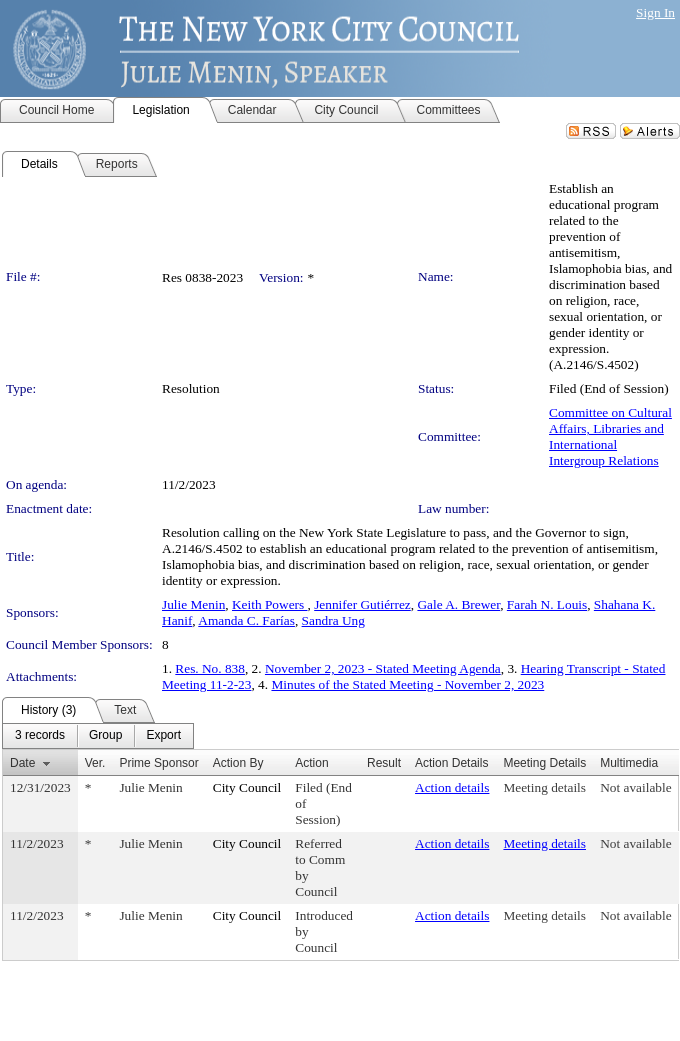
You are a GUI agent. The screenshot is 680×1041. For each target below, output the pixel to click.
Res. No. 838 (210, 668)
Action (311, 763)
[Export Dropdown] (163, 736)
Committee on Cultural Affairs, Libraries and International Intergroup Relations (610, 436)
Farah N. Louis (547, 604)
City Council (247, 787)
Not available (635, 787)
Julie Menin (193, 604)
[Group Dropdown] (105, 736)
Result (384, 763)
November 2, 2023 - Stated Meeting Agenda (383, 668)
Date (22, 763)
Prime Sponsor (158, 763)
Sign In (655, 12)
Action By (238, 763)
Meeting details (544, 787)
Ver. (95, 763)
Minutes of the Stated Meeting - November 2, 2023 (407, 684)
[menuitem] (40, 736)
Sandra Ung (333, 620)
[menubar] (98, 736)
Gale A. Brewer (458, 604)
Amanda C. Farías (246, 620)
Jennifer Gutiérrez (362, 604)
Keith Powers (270, 604)
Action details (452, 787)
